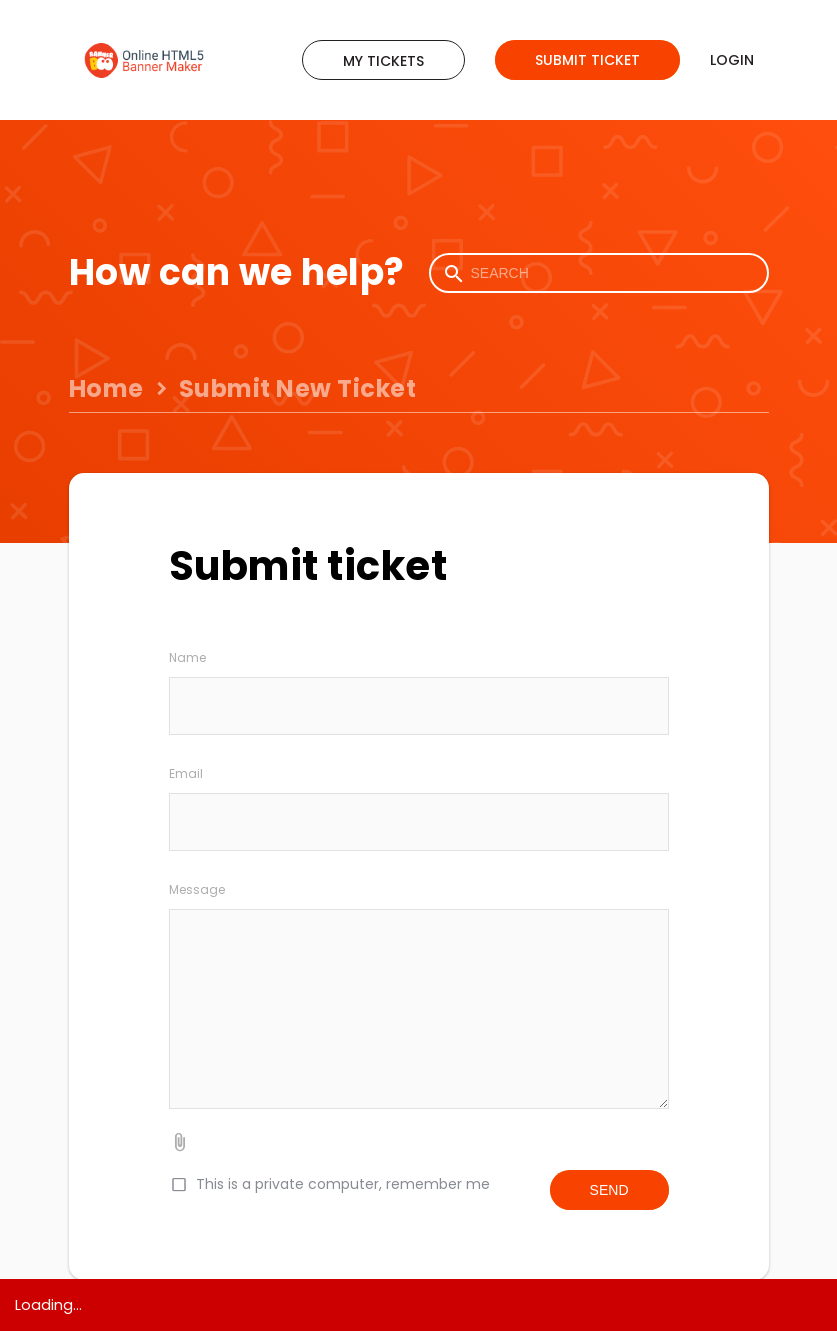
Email (186, 773)
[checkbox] (178, 1185)
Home (106, 388)
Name (187, 657)
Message (197, 889)
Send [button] (609, 1190)
